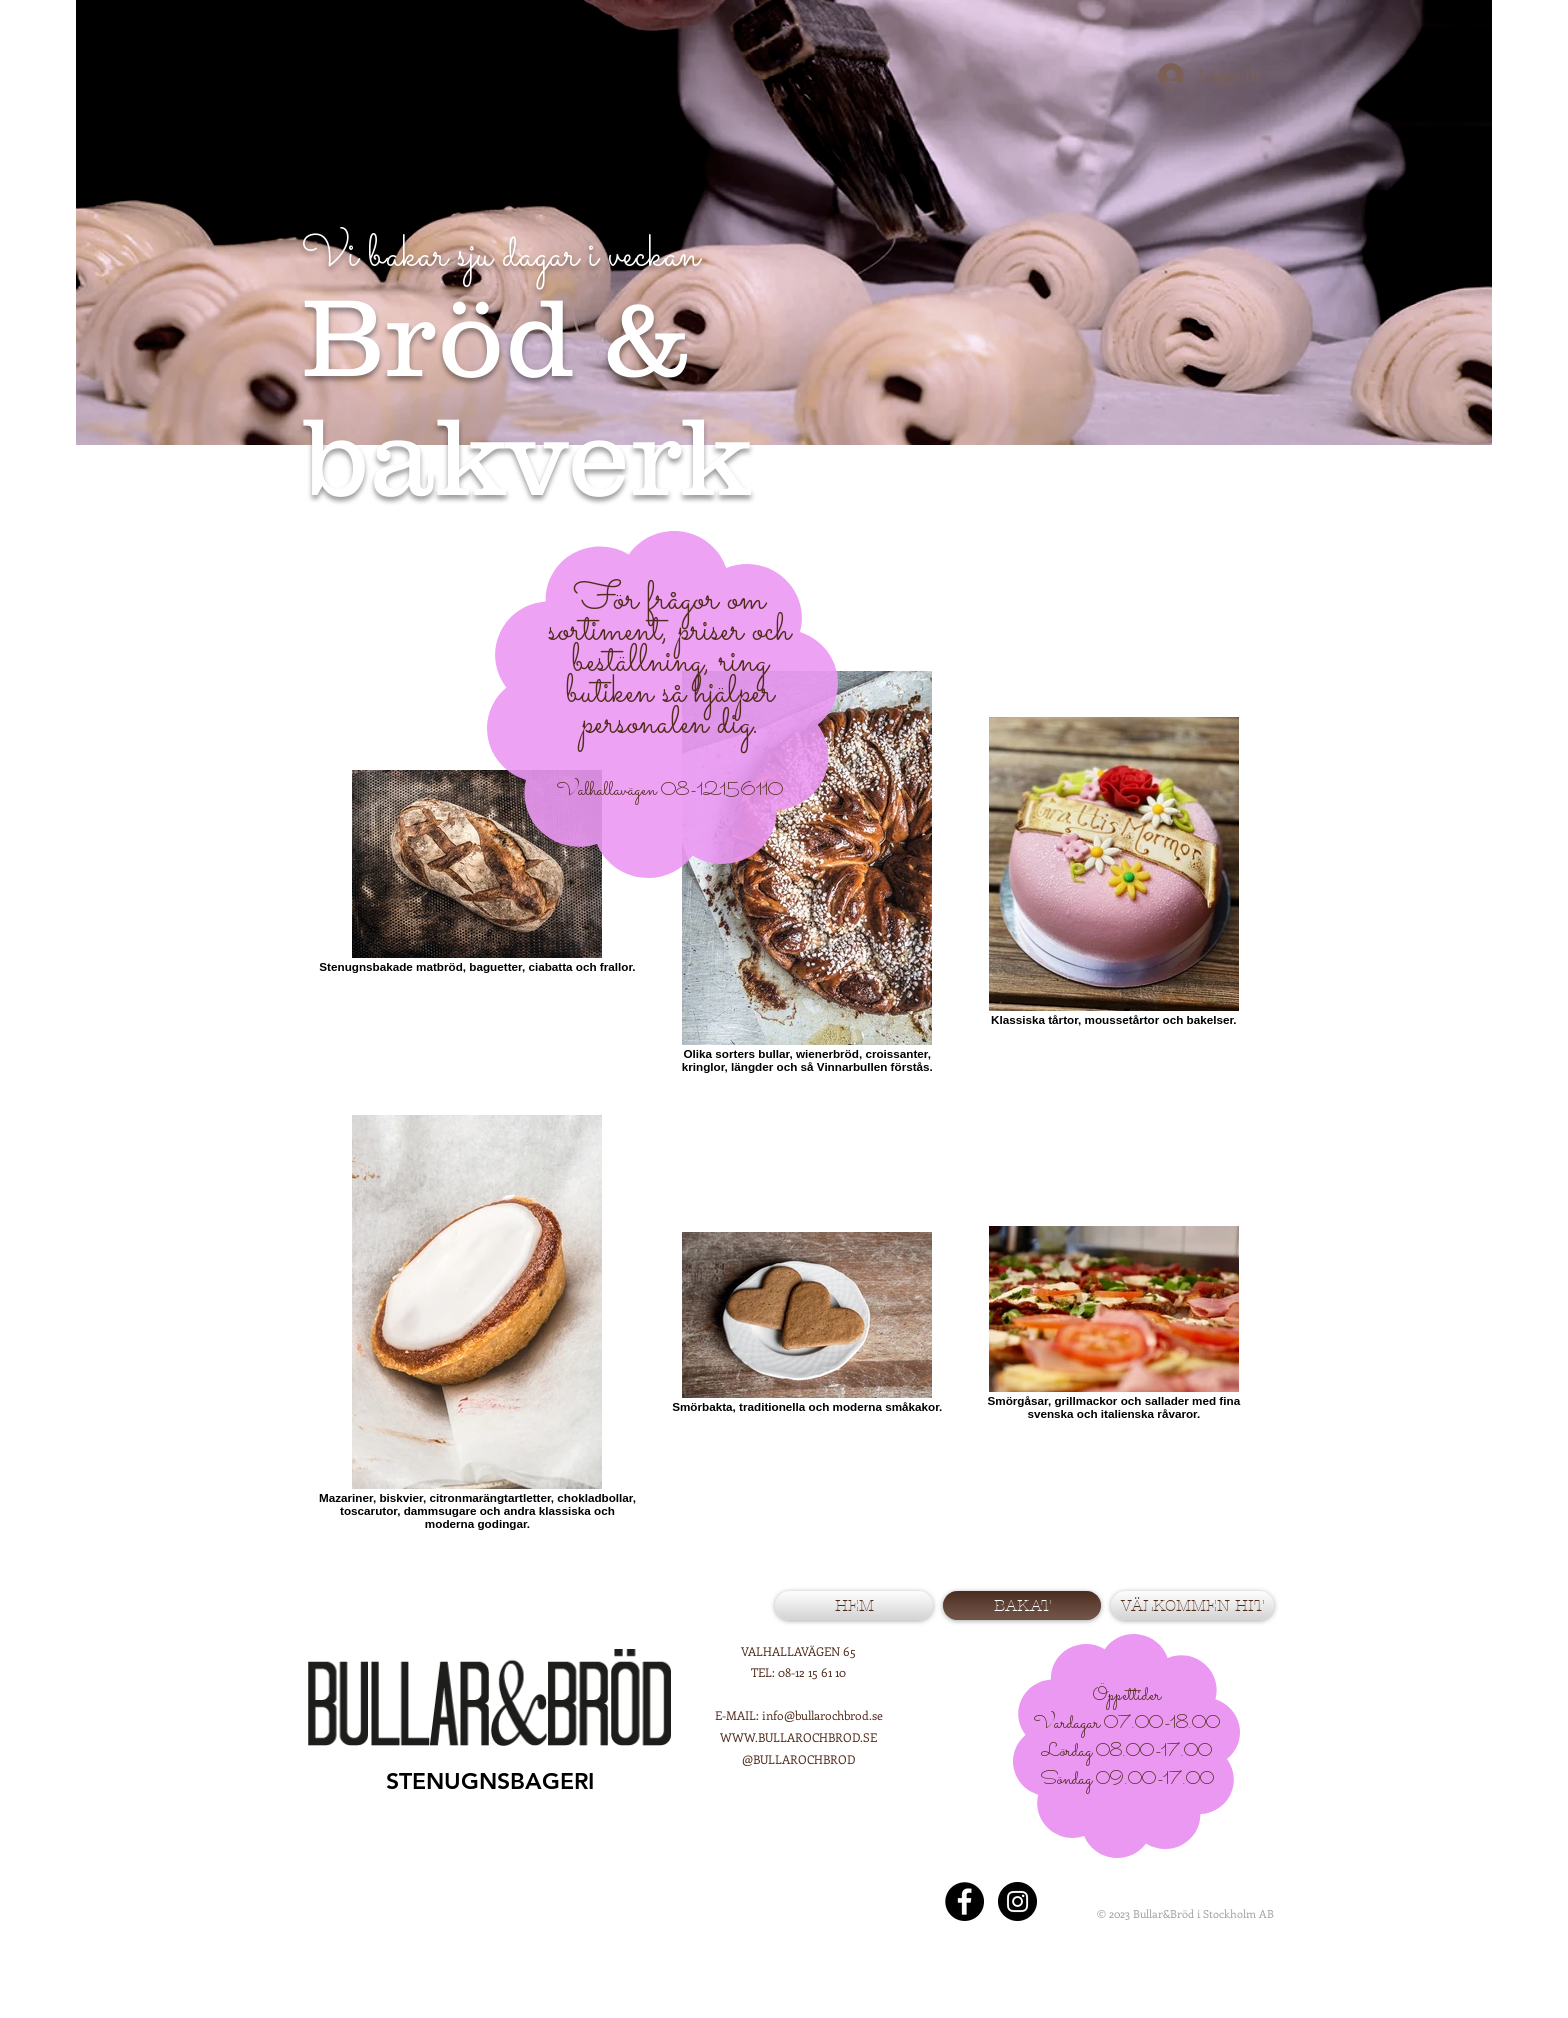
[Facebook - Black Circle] (964, 1901)
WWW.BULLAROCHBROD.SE (798, 1737)
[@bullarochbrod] (1017, 1901)
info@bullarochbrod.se (822, 1715)
